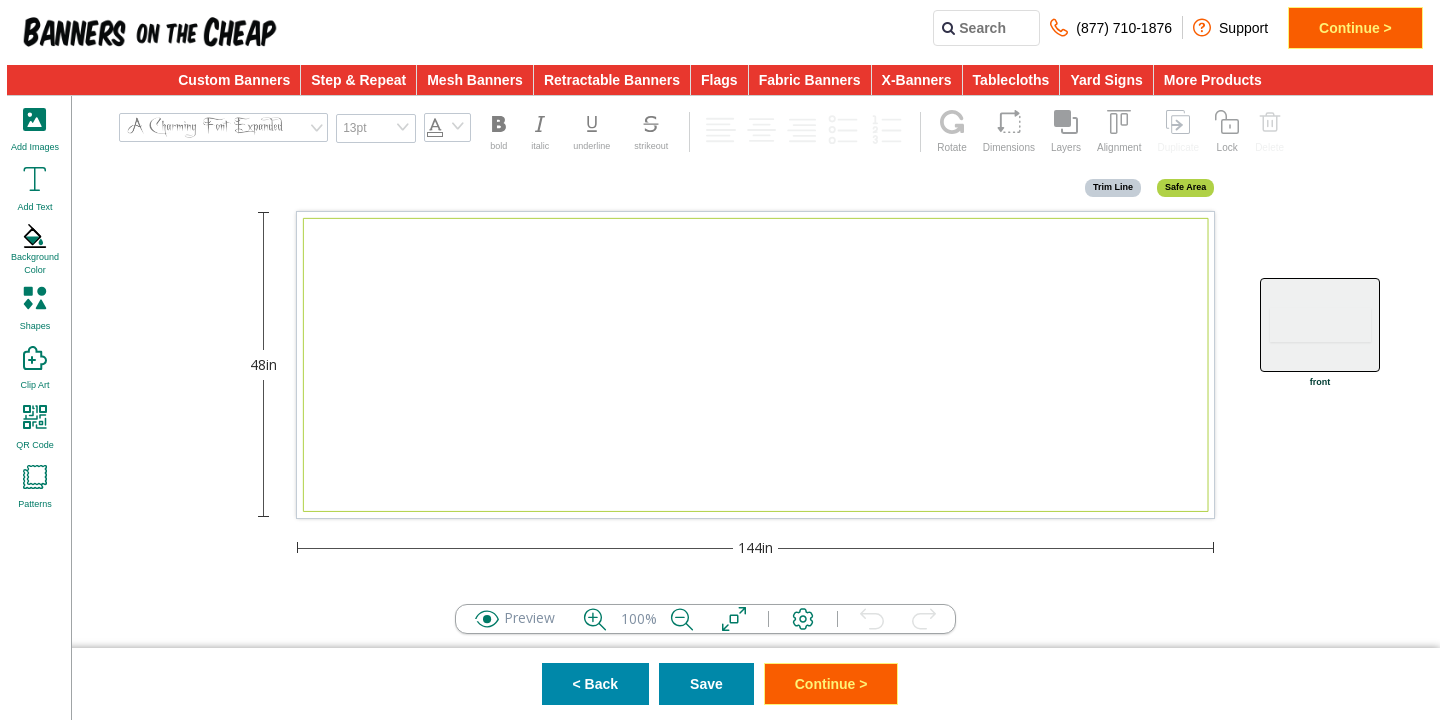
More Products (1213, 80)
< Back (596, 684)
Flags (719, 80)
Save (706, 684)
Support (1230, 27)
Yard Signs (1106, 80)
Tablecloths (1011, 80)
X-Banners (917, 80)
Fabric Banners (810, 80)
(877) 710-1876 (1111, 27)
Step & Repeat (358, 80)
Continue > (1355, 28)
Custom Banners (234, 80)
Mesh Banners (475, 80)
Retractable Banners (612, 80)
